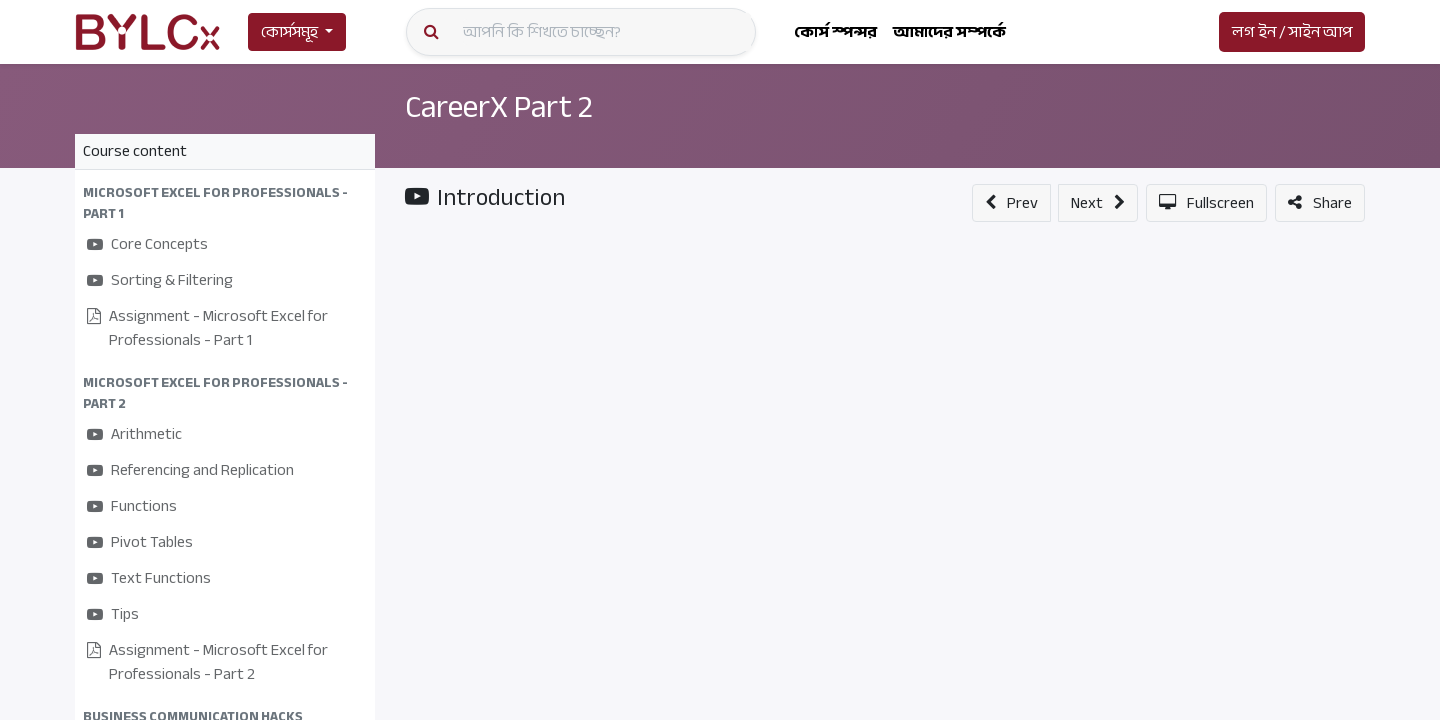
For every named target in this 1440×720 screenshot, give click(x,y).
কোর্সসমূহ (289, 32)
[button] (225, 203)
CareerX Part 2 (499, 107)
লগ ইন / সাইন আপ (1292, 32)
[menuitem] (835, 32)
